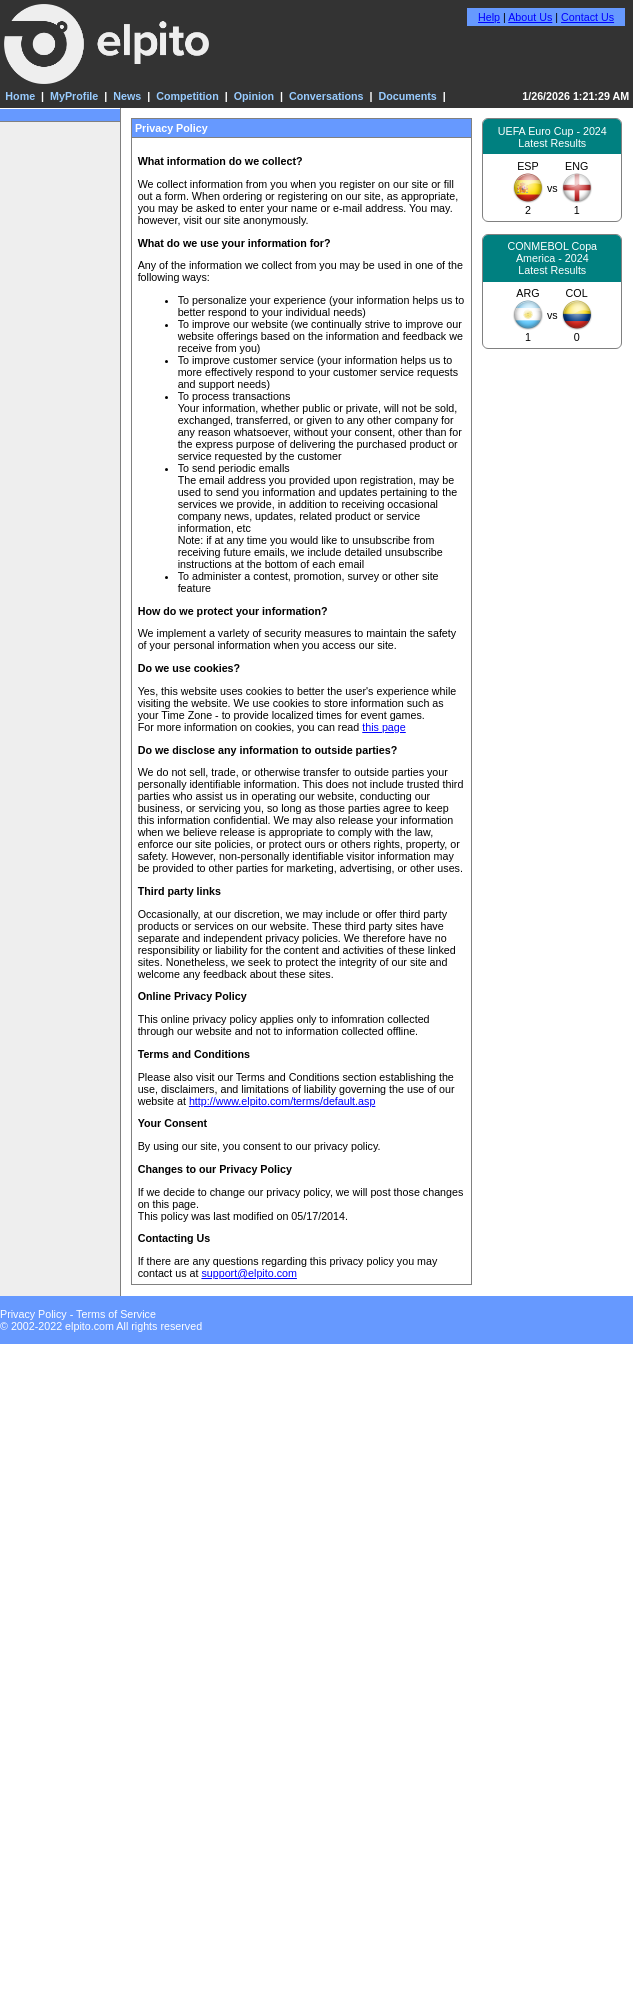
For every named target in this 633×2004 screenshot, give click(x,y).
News (127, 96)
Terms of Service (116, 1314)
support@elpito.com (249, 1273)
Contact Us (587, 17)
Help (489, 17)
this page (384, 727)
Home (20, 96)
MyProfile (74, 96)
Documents (407, 96)
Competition (187, 96)
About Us (530, 17)
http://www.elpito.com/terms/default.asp (282, 1101)
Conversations (326, 96)
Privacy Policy (33, 1314)
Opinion (254, 96)
